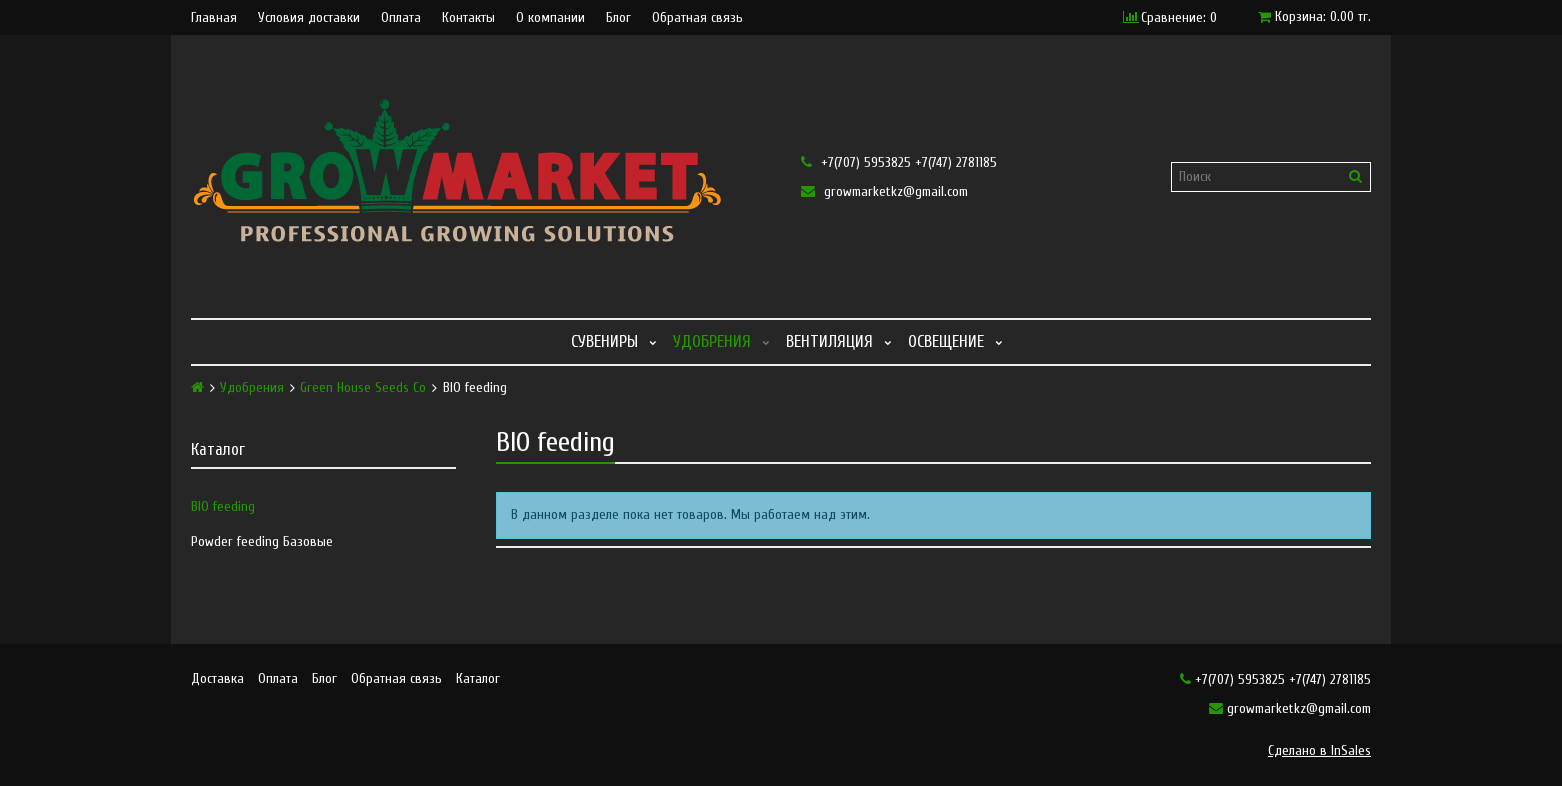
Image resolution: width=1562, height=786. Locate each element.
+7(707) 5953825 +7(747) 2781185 (899, 162)
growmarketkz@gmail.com (884, 191)
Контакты (468, 18)
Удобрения (712, 341)
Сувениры (604, 341)
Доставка (217, 678)
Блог (618, 18)
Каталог (478, 678)
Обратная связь (697, 18)
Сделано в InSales (1319, 750)
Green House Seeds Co (363, 388)
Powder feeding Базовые (262, 541)
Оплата (401, 18)
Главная (214, 18)
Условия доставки (309, 18)
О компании (550, 18)
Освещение (946, 341)
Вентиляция (829, 341)
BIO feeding (223, 506)
